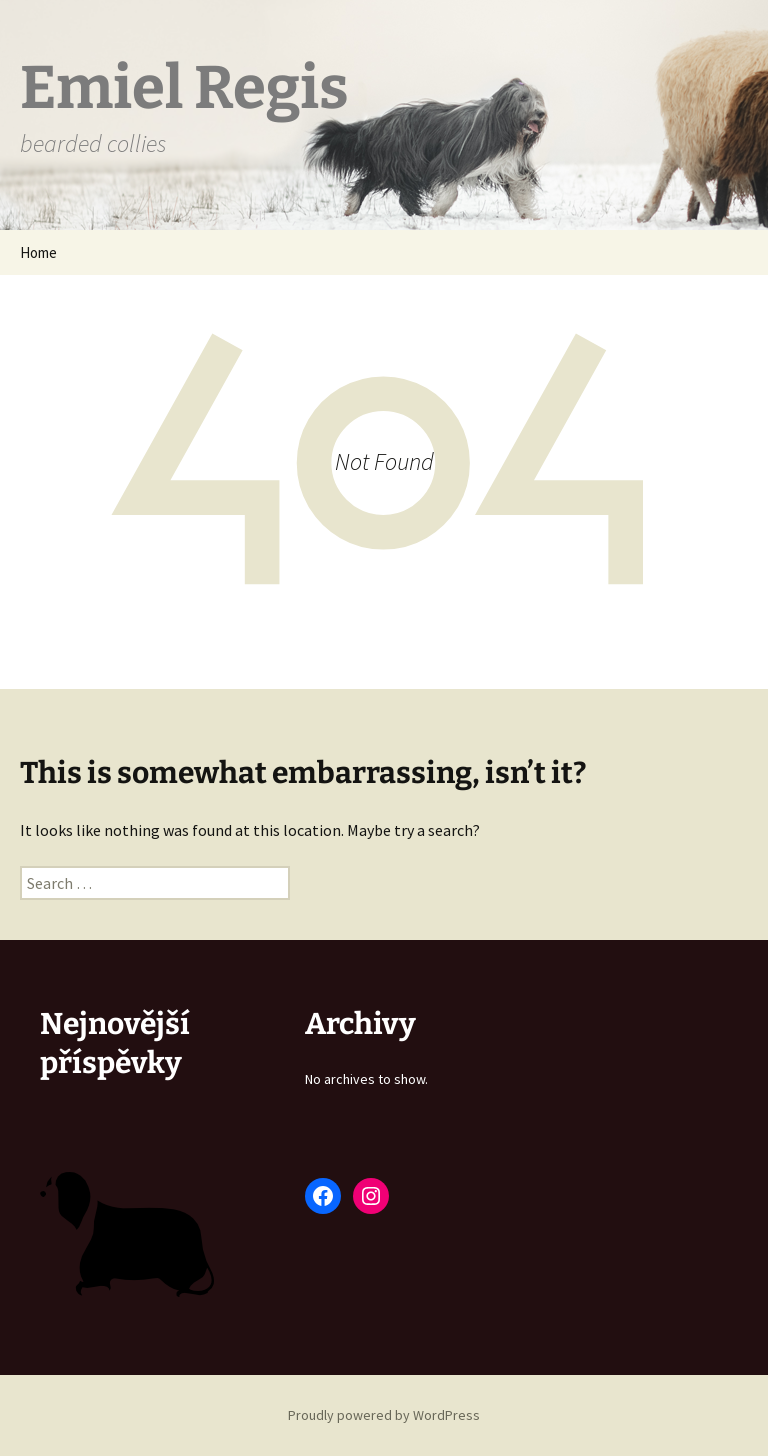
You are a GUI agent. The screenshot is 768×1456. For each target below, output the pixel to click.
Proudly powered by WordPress (384, 1415)
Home (38, 252)
